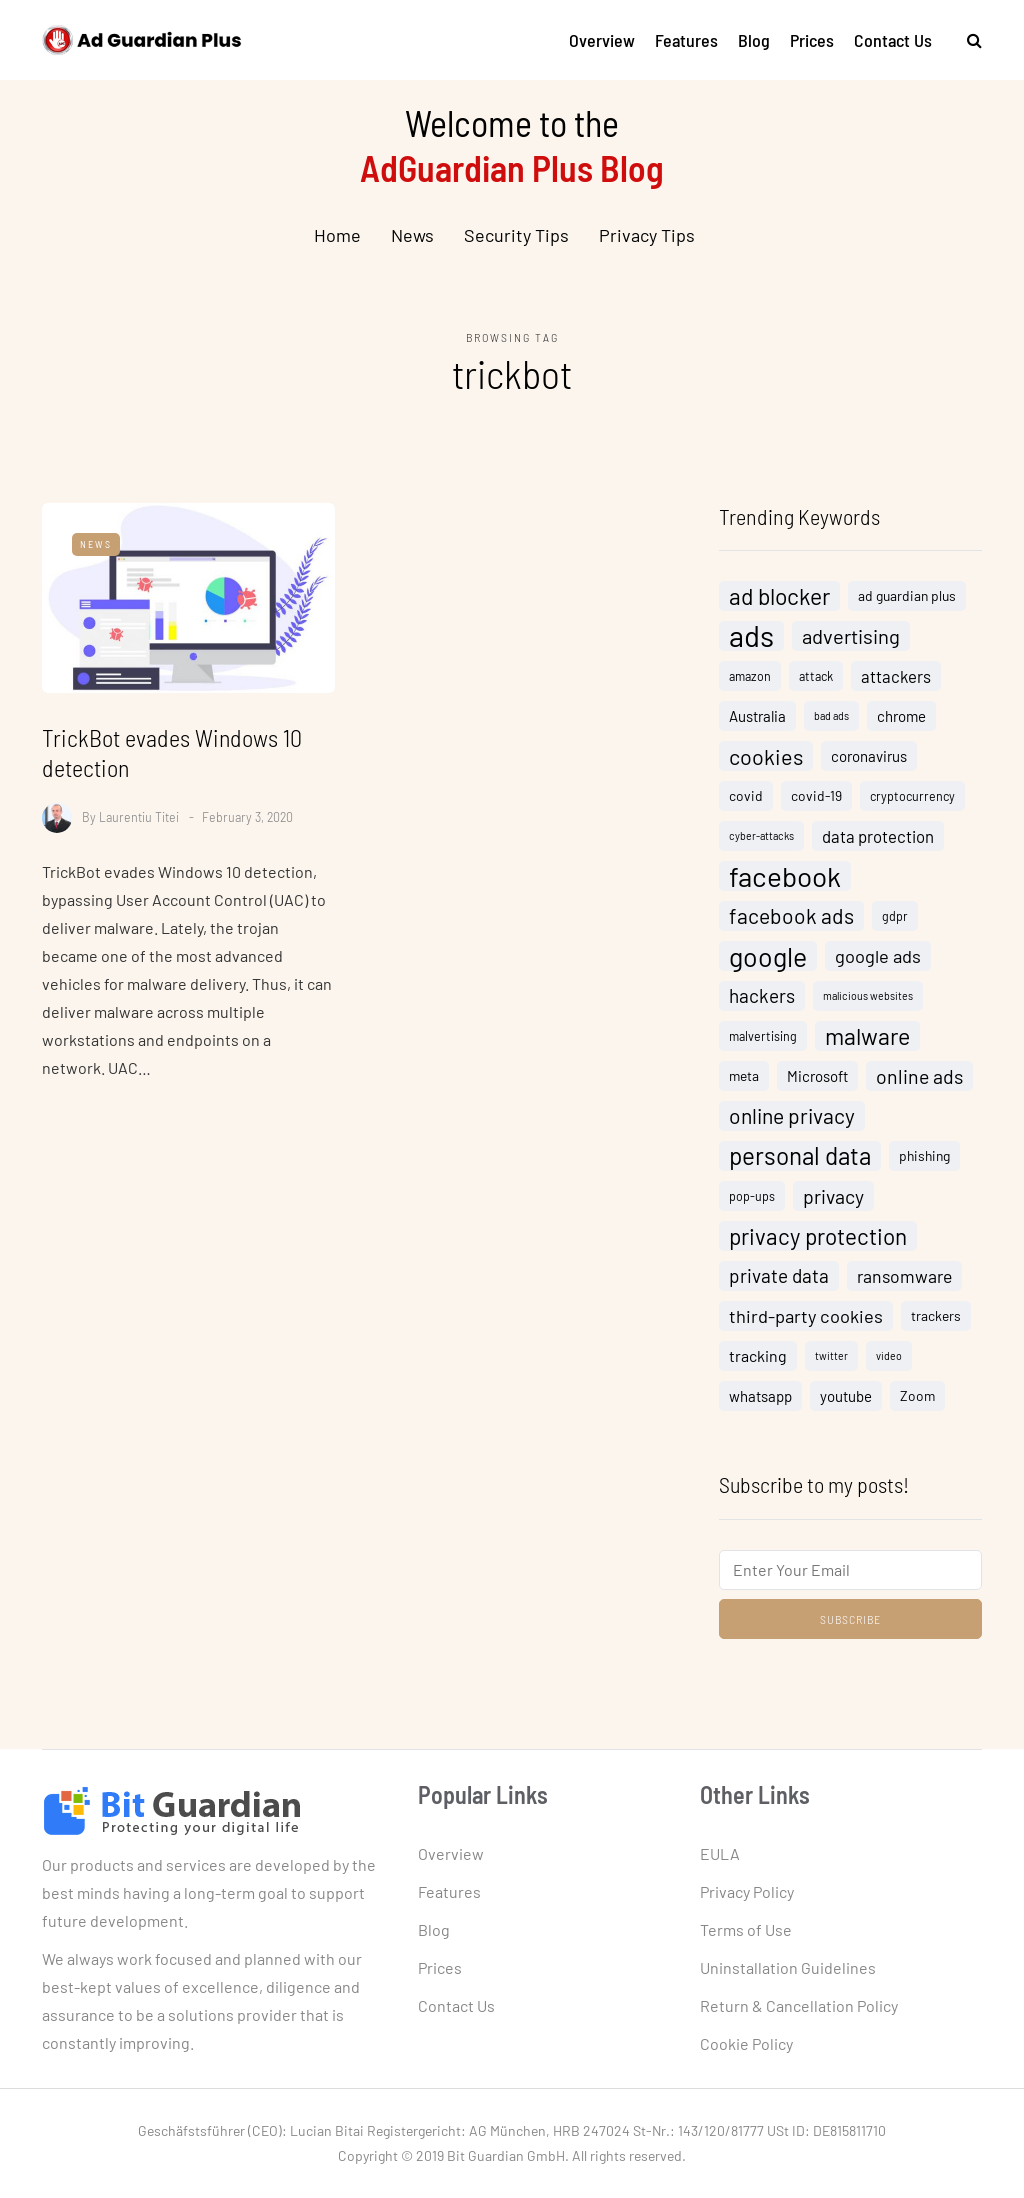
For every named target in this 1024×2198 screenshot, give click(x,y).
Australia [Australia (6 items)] (757, 716)
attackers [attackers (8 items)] (896, 676)
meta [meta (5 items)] (744, 1075)
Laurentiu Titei (139, 816)
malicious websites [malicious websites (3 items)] (868, 995)
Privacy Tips (647, 235)
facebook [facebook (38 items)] (785, 876)
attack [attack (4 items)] (816, 676)
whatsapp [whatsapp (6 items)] (760, 1396)
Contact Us (893, 40)
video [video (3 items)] (889, 1355)
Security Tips (516, 235)
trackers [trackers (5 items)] (936, 1315)
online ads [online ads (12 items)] (919, 1076)
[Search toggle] (967, 39)
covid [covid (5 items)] (746, 795)
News (412, 235)
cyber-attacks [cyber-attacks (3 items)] (761, 835)
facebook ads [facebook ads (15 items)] (791, 915)
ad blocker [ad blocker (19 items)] (779, 596)
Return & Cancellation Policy (799, 2005)
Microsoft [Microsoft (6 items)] (817, 1076)
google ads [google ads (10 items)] (878, 956)
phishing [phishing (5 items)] (924, 1155)
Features (686, 40)
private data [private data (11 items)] (779, 1275)
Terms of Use (746, 1929)
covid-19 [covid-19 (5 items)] (816, 795)
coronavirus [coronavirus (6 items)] (869, 756)
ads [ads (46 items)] (751, 636)
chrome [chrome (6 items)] (901, 716)
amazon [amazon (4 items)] (750, 676)
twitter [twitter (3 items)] (831, 1355)
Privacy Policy (747, 1891)
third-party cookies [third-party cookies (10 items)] (806, 1316)
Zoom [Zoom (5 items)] (917, 1395)
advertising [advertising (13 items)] (851, 636)
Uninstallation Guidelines (788, 1967)
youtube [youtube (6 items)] (846, 1396)
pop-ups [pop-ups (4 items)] (752, 1196)
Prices (812, 40)
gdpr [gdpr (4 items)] (895, 916)
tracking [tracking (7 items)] (758, 1355)
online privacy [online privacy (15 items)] (792, 1115)
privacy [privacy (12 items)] (833, 1196)
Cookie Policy (746, 2043)
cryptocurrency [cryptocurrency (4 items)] (912, 796)
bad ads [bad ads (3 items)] (831, 715)
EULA (720, 1853)
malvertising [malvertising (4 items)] (763, 1036)
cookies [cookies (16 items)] (766, 756)
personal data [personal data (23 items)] (800, 1155)
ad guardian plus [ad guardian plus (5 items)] (907, 595)
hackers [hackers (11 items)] (762, 995)
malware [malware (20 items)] (867, 1036)
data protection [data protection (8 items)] (878, 836)
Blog (754, 40)
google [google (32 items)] (768, 956)
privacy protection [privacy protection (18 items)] (818, 1236)
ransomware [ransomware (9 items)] (904, 1276)
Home (337, 235)
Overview (602, 40)
